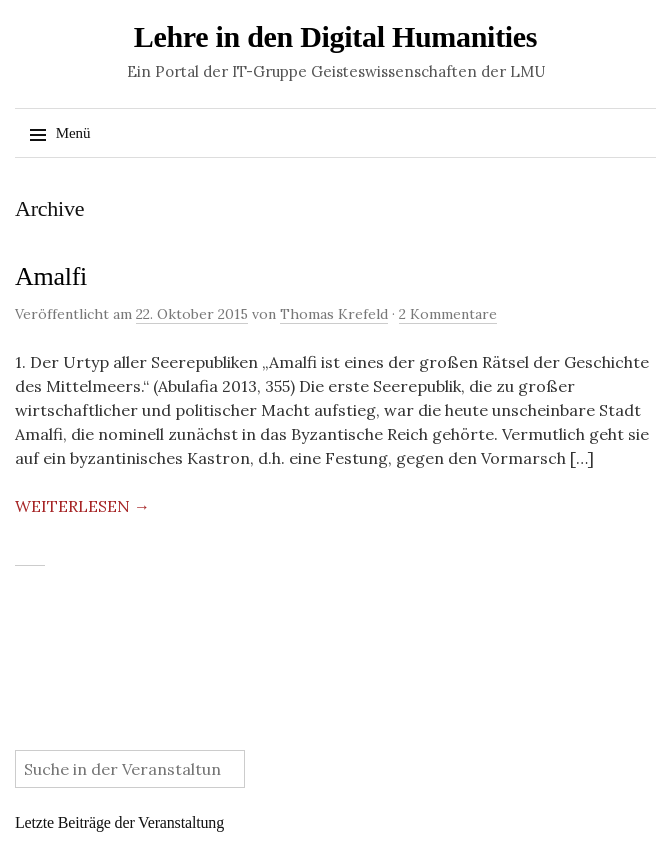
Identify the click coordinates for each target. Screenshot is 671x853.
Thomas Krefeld (334, 314)
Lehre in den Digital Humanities (336, 36)
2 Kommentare (448, 314)
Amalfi (51, 276)
